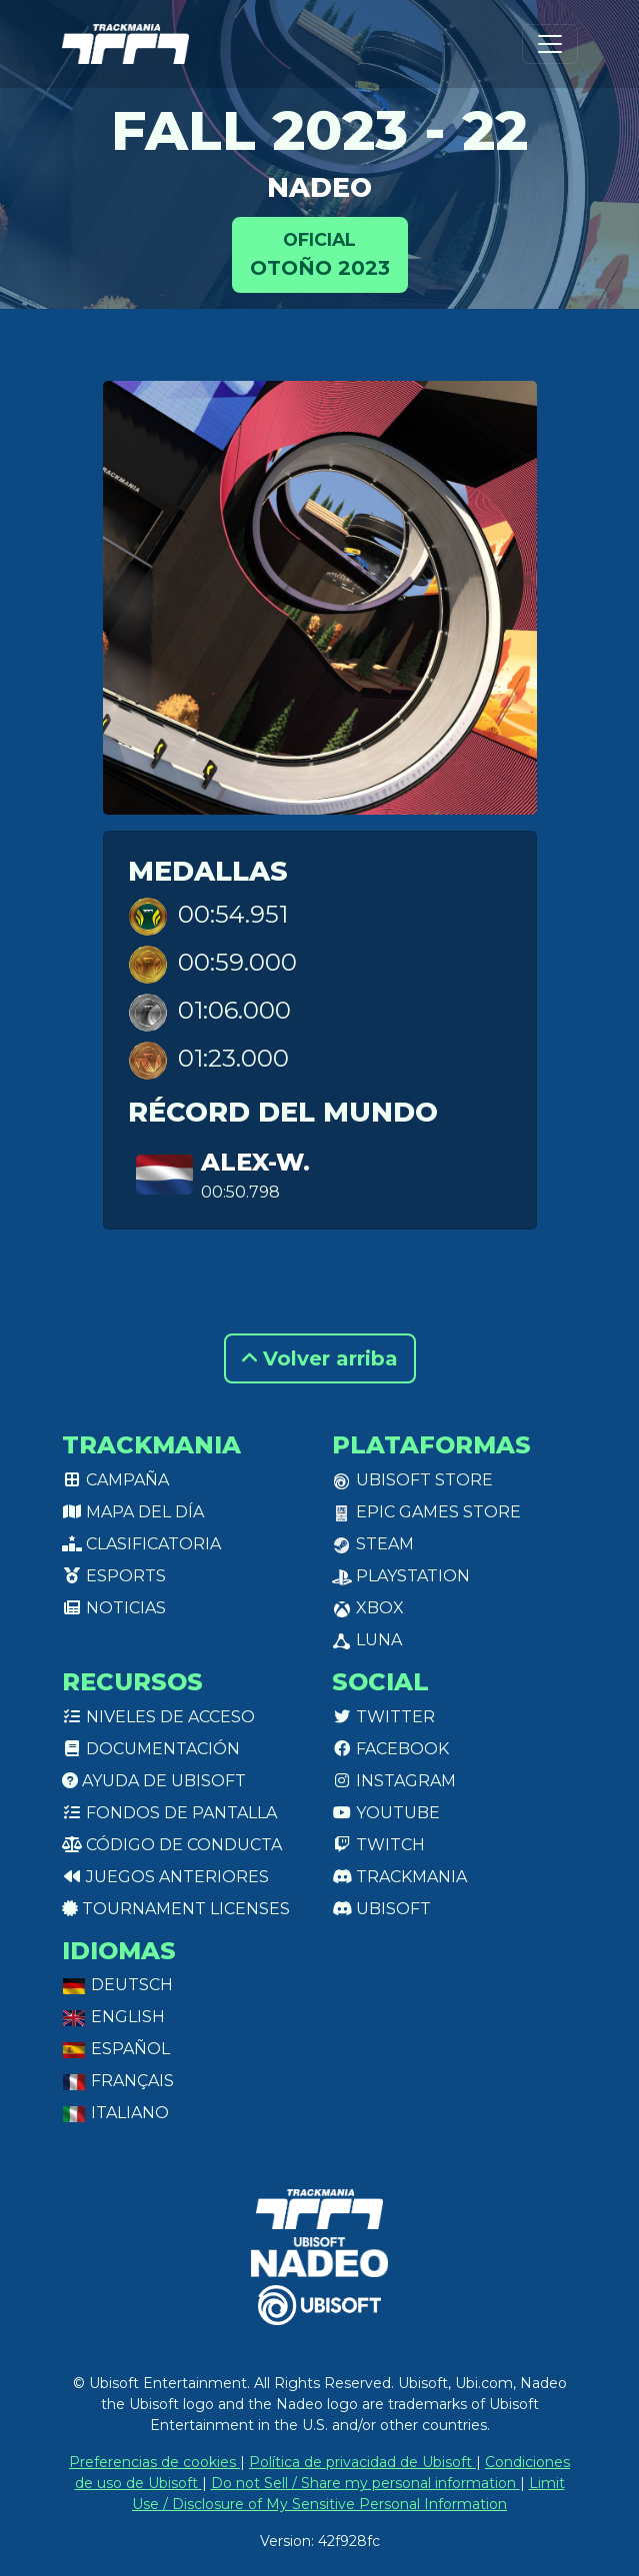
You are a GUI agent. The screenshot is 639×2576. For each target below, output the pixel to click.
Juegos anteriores (165, 1876)
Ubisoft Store (412, 1479)
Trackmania (399, 1876)
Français (118, 2080)
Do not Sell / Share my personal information (365, 2483)
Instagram (394, 1780)
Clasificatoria (141, 1543)
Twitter (383, 1716)
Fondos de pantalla (169, 1812)
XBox (368, 1607)
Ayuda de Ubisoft (154, 1780)
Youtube (386, 1812)
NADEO (319, 187)
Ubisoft (381, 1908)
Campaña (115, 1479)
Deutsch (117, 1984)
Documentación (151, 1748)
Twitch (378, 1844)
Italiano (115, 2112)
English (113, 2016)
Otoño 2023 (320, 253)
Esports (114, 1575)
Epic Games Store (426, 1511)
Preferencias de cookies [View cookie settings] (154, 2462)
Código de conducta (172, 1844)
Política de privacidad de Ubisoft (362, 2462)
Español (116, 2048)
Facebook (390, 1748)
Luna (367, 1639)
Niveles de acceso (158, 1716)
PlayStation (401, 1575)
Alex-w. (255, 1162)
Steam (373, 1543)
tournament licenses (176, 1908)
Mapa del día (133, 1511)
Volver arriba (320, 1358)
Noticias (114, 1607)
